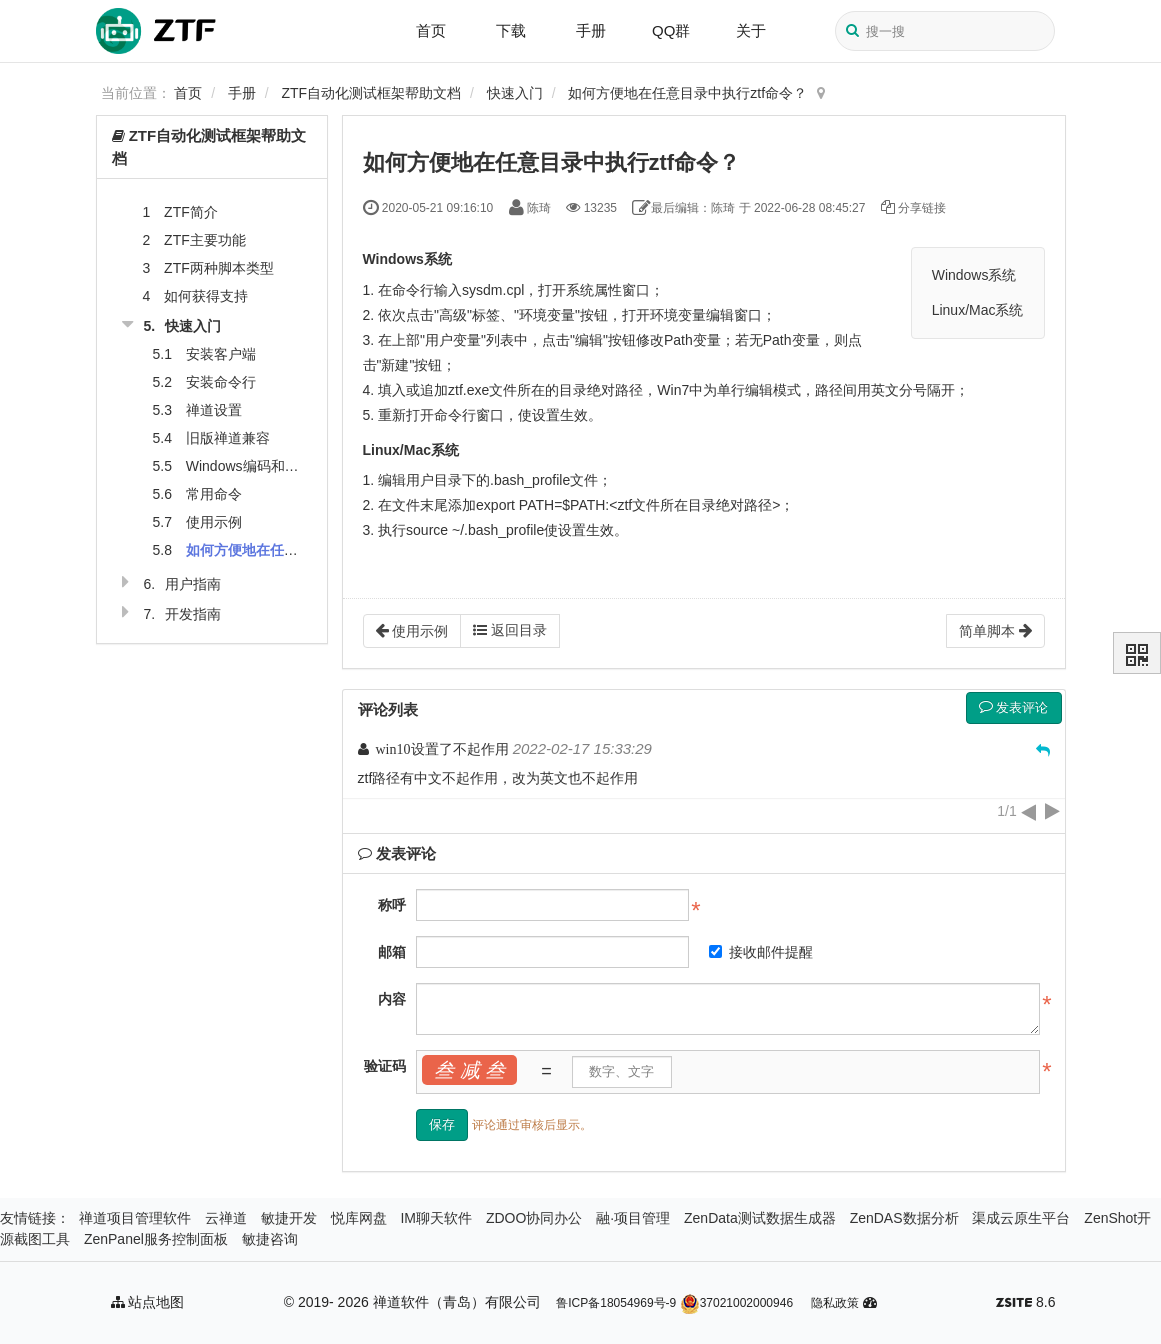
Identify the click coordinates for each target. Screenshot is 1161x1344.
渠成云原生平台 (1021, 1218)
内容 (392, 999)
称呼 (392, 905)
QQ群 (671, 30)
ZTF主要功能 (205, 240)
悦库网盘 (359, 1218)
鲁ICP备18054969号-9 (616, 1303)
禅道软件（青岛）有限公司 (457, 1302)
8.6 (1025, 1304)
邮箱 (392, 952)
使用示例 (214, 522)
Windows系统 (974, 275)
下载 (511, 30)
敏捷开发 (289, 1218)
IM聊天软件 (436, 1218)
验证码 (385, 1066)
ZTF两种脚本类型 (219, 268)
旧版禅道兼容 (228, 438)
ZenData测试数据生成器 (760, 1218)
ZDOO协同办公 (534, 1218)
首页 (431, 30)
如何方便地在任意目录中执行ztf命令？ (687, 93)
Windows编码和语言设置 (263, 466)
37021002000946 (736, 1303)
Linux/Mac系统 (978, 310)
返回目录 (510, 630)
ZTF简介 (191, 212)
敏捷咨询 (270, 1239)
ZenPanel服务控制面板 (156, 1239)
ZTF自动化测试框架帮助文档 (372, 93)
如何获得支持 (206, 296)
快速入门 (515, 93)
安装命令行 (221, 382)
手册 (591, 30)
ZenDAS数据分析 (904, 1218)
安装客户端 (221, 354)
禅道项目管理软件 (135, 1218)
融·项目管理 (633, 1218)
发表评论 (1014, 707)
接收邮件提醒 (761, 952)
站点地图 (148, 1302)
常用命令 (214, 494)
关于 (751, 30)
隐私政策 (835, 1303)
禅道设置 (214, 410)
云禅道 (226, 1218)
